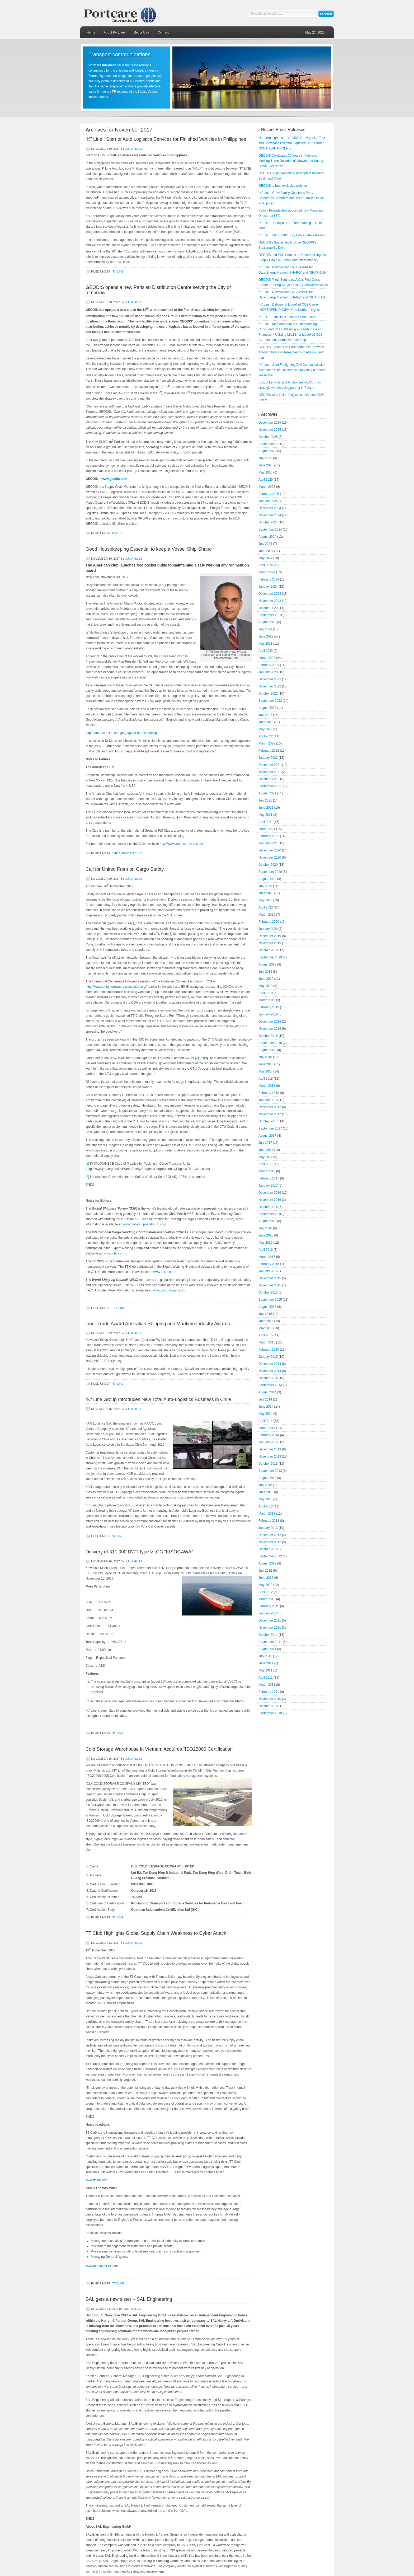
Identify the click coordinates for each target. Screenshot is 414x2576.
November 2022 (269, 686)
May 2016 (265, 1242)
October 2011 (268, 1635)
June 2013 (265, 1492)
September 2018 (270, 1043)
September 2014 (270, 1385)
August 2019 (267, 964)
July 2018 (265, 1057)
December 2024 (269, 508)
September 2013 (270, 1471)
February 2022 (268, 750)
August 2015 (267, 1307)
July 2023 (265, 629)
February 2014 (268, 1435)
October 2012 (268, 1549)
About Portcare (114, 32)
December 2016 (269, 1193)
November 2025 (269, 430)
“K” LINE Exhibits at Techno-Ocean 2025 (287, 317)
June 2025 (265, 465)
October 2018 (268, 1036)
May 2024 (265, 558)
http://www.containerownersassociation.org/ (116, 987)
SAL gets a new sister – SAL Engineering (129, 2299)
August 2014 (267, 1392)
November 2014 (269, 1371)
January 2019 (268, 1014)
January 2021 (268, 843)
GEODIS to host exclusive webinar (282, 186)
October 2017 (268, 1121)
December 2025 (269, 422)
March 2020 (266, 914)
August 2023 (267, 622)
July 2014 (265, 1399)
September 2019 (270, 957)
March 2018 (266, 1086)
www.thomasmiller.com (102, 2266)
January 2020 (268, 929)
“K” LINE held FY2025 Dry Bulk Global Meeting (291, 235)
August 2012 (267, 1563)
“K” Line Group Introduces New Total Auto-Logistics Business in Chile (158, 1399)
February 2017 (268, 1178)
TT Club (118, 1307)
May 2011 (265, 1670)
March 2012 (266, 1599)
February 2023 (268, 665)
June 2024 (265, 551)
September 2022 (270, 700)
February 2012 (268, 1606)
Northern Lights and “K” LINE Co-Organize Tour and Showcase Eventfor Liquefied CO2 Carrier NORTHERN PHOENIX (291, 143)
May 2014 (265, 1414)
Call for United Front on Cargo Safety (125, 869)
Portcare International (125, 13)
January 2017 (268, 1185)
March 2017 (266, 1171)
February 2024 (268, 579)
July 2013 (265, 1485)
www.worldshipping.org (169, 1290)
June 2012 (265, 1578)
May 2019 (265, 986)
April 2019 (265, 993)
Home (91, 32)
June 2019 (265, 979)
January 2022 (268, 758)
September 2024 (270, 529)
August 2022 (267, 708)
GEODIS (117, 533)
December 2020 (269, 850)
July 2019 (265, 971)
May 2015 (265, 1328)
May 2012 (265, 1585)
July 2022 (265, 715)
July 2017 (265, 1143)
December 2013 (269, 1449)
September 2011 (270, 1642)
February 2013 (268, 1521)
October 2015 (268, 1292)
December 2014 (269, 1364)
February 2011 (268, 1692)
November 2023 (269, 601)
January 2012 (268, 1613)
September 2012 (270, 1556)
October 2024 (268, 522)
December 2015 (269, 1278)
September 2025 (270, 444)
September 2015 (270, 1299)
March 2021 (266, 829)
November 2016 (269, 1200)
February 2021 (268, 836)
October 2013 (268, 1463)
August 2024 (267, 536)
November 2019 (269, 943)
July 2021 (265, 800)
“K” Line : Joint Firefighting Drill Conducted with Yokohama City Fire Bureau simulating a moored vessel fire (292, 370)
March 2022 (266, 743)
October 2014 (268, 1378)
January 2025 (268, 501)
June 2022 (265, 722)
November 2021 (269, 772)
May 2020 (265, 900)
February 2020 (268, 922)
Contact (163, 32)
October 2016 (268, 1207)
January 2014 (268, 1442)
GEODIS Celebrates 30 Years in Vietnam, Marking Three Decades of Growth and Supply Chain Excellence (291, 161)
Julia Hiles (133, 148)
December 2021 (269, 765)
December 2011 (269, 1620)
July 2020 (265, 886)
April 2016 (265, 1250)
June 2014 (265, 1406)
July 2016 (265, 1228)
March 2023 (266, 658)
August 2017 (267, 1135)
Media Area (141, 32)
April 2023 (265, 651)
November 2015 (269, 1285)
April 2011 (265, 1677)
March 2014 (266, 1428)
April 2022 (265, 736)
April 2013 (265, 1506)
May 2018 (265, 1071)
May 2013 (265, 1499)
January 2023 (268, 672)
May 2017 (265, 1157)
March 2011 (266, 1685)
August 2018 (267, 1050)
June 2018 (265, 1064)
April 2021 (265, 822)
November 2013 (269, 1456)
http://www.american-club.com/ (181, 844)
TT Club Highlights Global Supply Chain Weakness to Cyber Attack (156, 1933)
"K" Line (117, 271)
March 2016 (266, 1257)
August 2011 (267, 1649)
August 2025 (267, 451)
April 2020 (265, 907)
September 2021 (270, 786)
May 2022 (265, 729)
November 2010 (269, 1699)
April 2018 (265, 1078)
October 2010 (268, 1706)
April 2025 (265, 479)
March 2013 (266, 1513)
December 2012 (269, 1535)
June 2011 (265, 1663)
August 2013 (267, 1478)
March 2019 (266, 1000)
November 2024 (269, 515)
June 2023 (265, 636)
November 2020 (269, 857)
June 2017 (265, 1150)
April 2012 (265, 1592)
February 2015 (268, 1349)
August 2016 (267, 1221)
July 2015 (265, 1314)
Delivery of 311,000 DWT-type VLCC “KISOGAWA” (139, 1551)
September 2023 (270, 615)
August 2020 (267, 879)
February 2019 (268, 1007)
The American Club (127, 853)
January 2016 (268, 1271)
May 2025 (265, 472)
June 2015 (265, 1321)
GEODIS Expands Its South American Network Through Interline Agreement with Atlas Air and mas (291, 352)
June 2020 (265, 893)
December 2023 (269, 594)
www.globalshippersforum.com (144, 1224)
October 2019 (268, 950)
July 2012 (265, 1570)
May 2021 (265, 815)
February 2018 (268, 1093)
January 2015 (268, 1357)
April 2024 (265, 565)
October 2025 (268, 437)
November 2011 (269, 1627)
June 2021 (265, 807)
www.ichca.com (115, 1253)
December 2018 (269, 1021)
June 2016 (265, 1235)
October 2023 (268, 608)
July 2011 (265, 1656)
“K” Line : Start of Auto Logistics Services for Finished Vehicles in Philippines (166, 139)
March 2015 (266, 1342)
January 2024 (268, 586)
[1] (170, 934)
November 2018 (269, 1029)
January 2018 (268, 1100)
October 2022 (268, 693)
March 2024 (266, 572)
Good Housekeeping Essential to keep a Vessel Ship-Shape (149, 549)
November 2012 (269, 1542)
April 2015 (265, 1335)
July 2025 (265, 458)
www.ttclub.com (164, 1272)
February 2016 (268, 1264)
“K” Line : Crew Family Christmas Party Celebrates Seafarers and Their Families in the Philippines (291, 198)
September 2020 (270, 872)
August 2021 (267, 793)
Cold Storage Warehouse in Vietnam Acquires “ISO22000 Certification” (160, 1749)
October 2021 (268, 779)
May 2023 (265, 643)
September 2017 (270, 1128)
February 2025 (268, 494)
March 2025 (266, 487)
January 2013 (268, 1528)
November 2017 (269, 1114)
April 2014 (265, 1421)
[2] (197, 1058)
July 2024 (265, 544)
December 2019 (269, 936)
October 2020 (268, 865)
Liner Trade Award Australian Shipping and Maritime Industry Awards (158, 1323)
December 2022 (269, 679)
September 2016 (270, 1214)
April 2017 (265, 1164)
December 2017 (269, 1107)
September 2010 (270, 1713)
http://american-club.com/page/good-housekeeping (121, 733)
